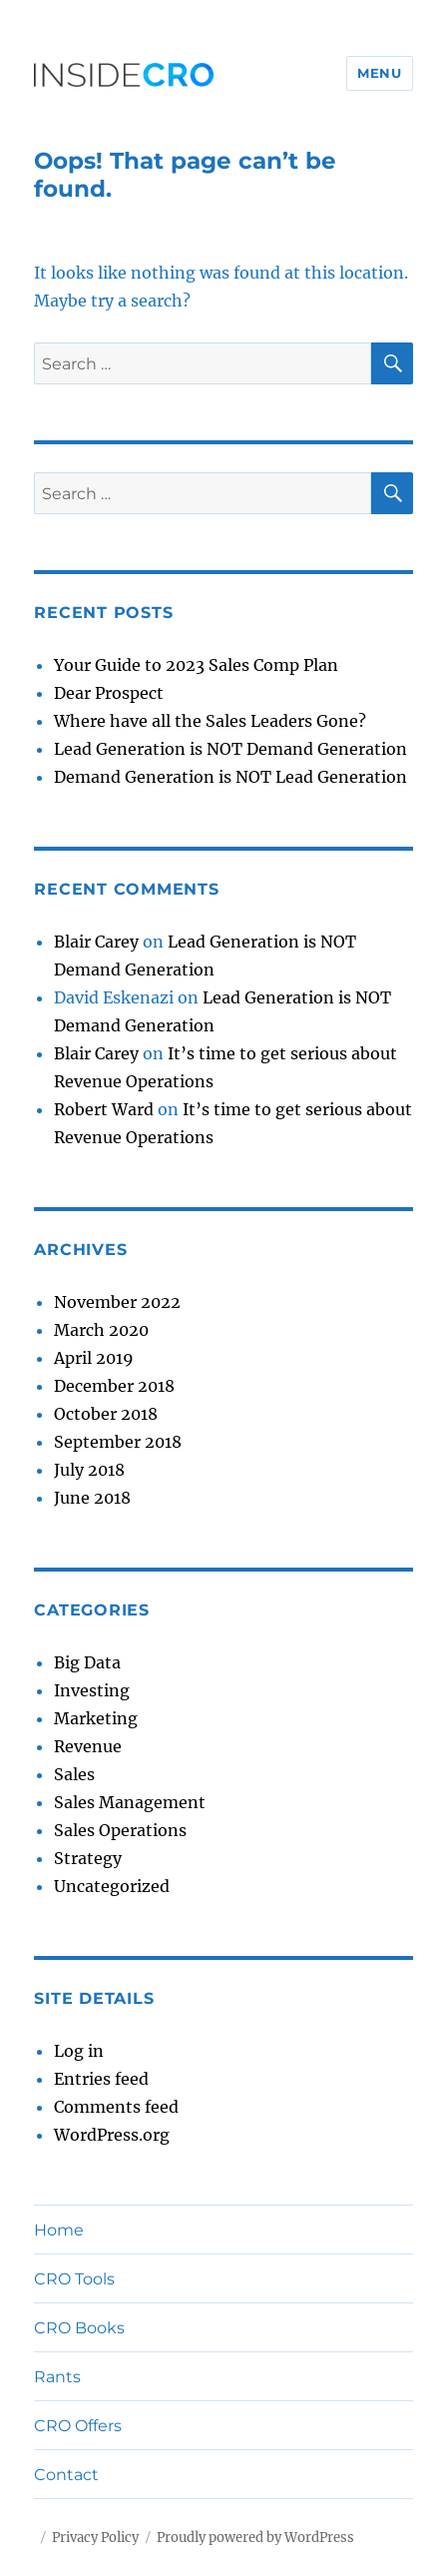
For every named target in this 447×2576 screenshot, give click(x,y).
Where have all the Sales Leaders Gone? (210, 721)
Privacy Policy (95, 2537)
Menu (379, 73)
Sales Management (130, 1802)
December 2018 (114, 1386)
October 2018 (106, 1414)
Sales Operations (120, 1830)
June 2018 (92, 1498)
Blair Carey (96, 942)
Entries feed (101, 2079)
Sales (74, 1774)
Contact (66, 2474)
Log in (79, 2051)
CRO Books (79, 2327)
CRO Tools (74, 2278)
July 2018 (89, 1470)
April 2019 (94, 1358)
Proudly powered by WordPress (255, 2537)
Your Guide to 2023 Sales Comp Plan (196, 665)
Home (59, 2230)
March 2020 (101, 1330)
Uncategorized (112, 1886)
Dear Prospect (109, 693)
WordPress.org (112, 2135)
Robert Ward (104, 1109)
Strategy (88, 1858)
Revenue (88, 1746)
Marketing (96, 1718)
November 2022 (117, 1302)
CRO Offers (78, 2425)
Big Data (87, 1662)
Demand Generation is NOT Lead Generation (230, 777)
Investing (92, 1690)
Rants (57, 2376)
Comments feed (116, 2107)
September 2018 (118, 1442)
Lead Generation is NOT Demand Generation (230, 749)
